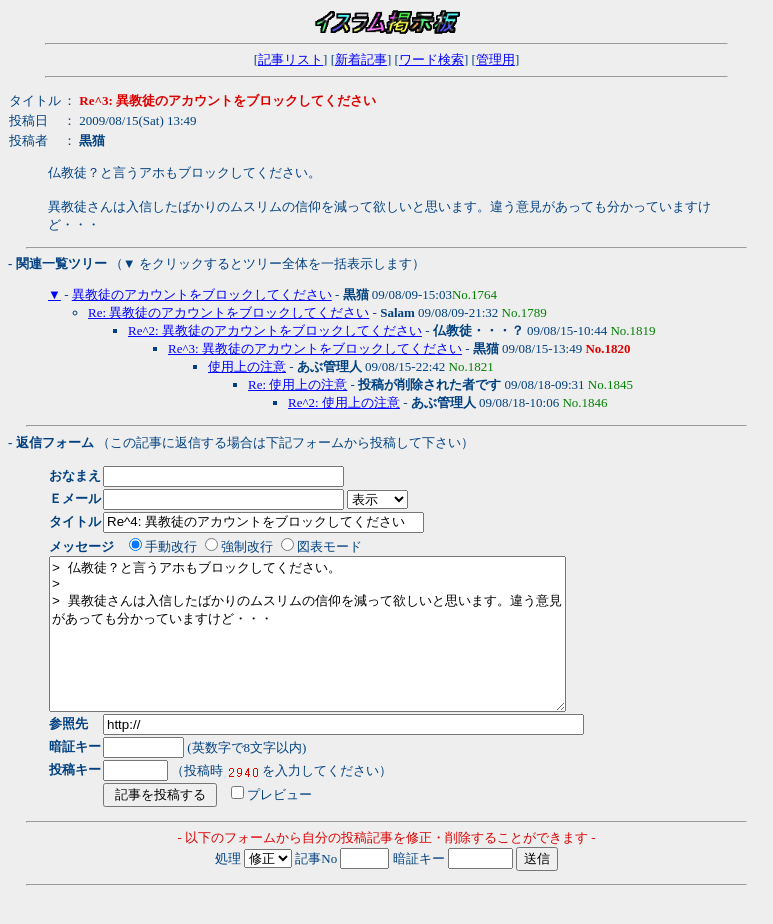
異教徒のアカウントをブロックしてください (202, 294)
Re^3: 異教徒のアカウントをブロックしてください (315, 348)
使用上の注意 (247, 366)
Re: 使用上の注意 (297, 384)
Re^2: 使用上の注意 (344, 402)
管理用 (495, 59)
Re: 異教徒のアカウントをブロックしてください (228, 312)
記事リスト (290, 59)
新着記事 (361, 59)
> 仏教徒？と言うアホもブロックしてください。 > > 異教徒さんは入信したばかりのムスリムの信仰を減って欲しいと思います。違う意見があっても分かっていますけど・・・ (338, 649)
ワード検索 (431, 59)
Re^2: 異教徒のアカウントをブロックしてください (275, 330)
